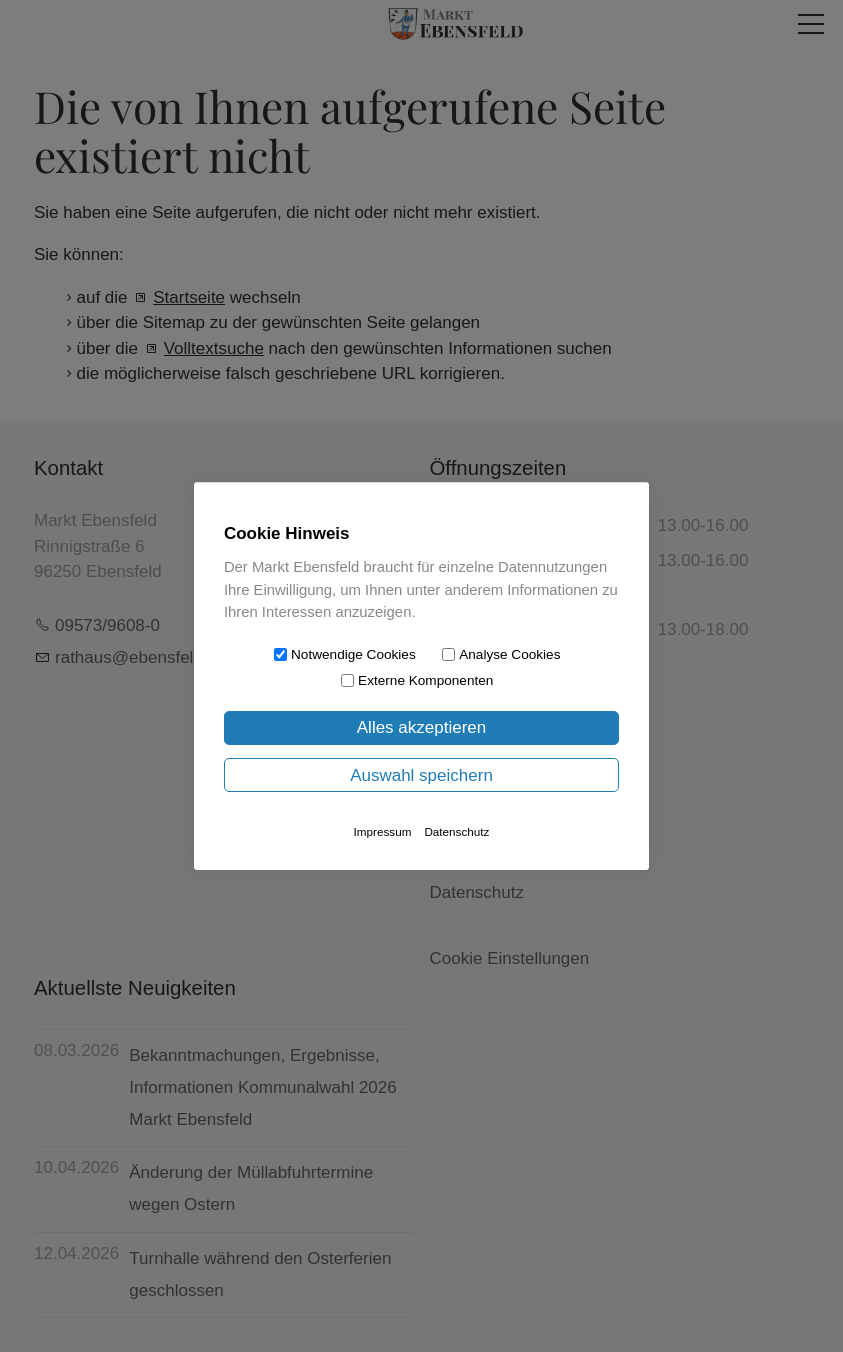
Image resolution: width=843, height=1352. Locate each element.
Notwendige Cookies (353, 654)
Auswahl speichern (421, 775)
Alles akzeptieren (421, 727)
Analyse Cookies (509, 654)
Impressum (383, 831)
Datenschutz (456, 831)
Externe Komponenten (425, 680)
